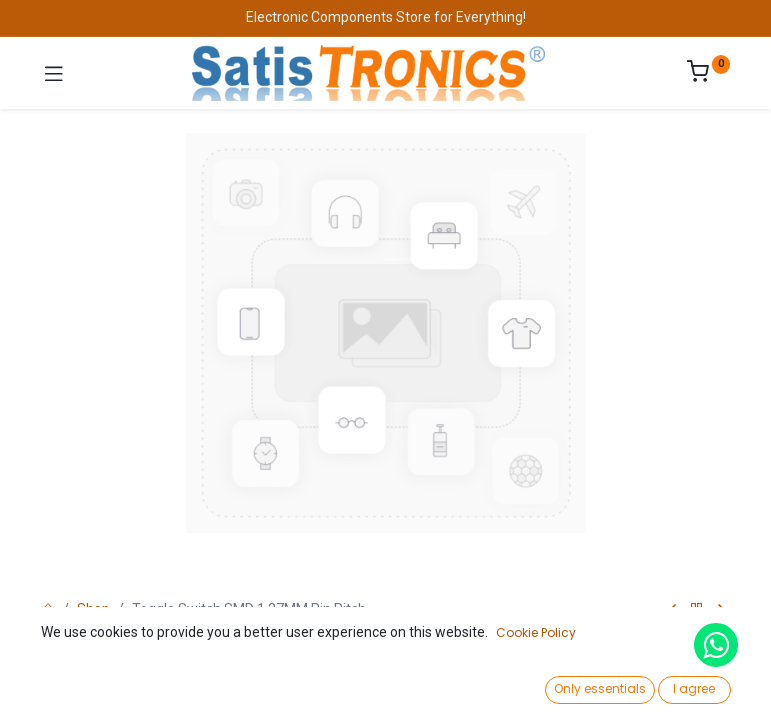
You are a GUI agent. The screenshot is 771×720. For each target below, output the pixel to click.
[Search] (225, 686)
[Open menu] (386, 691)
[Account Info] (705, 685)
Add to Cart (454, 638)
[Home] (66, 686)
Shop (93, 609)
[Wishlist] (545, 685)
